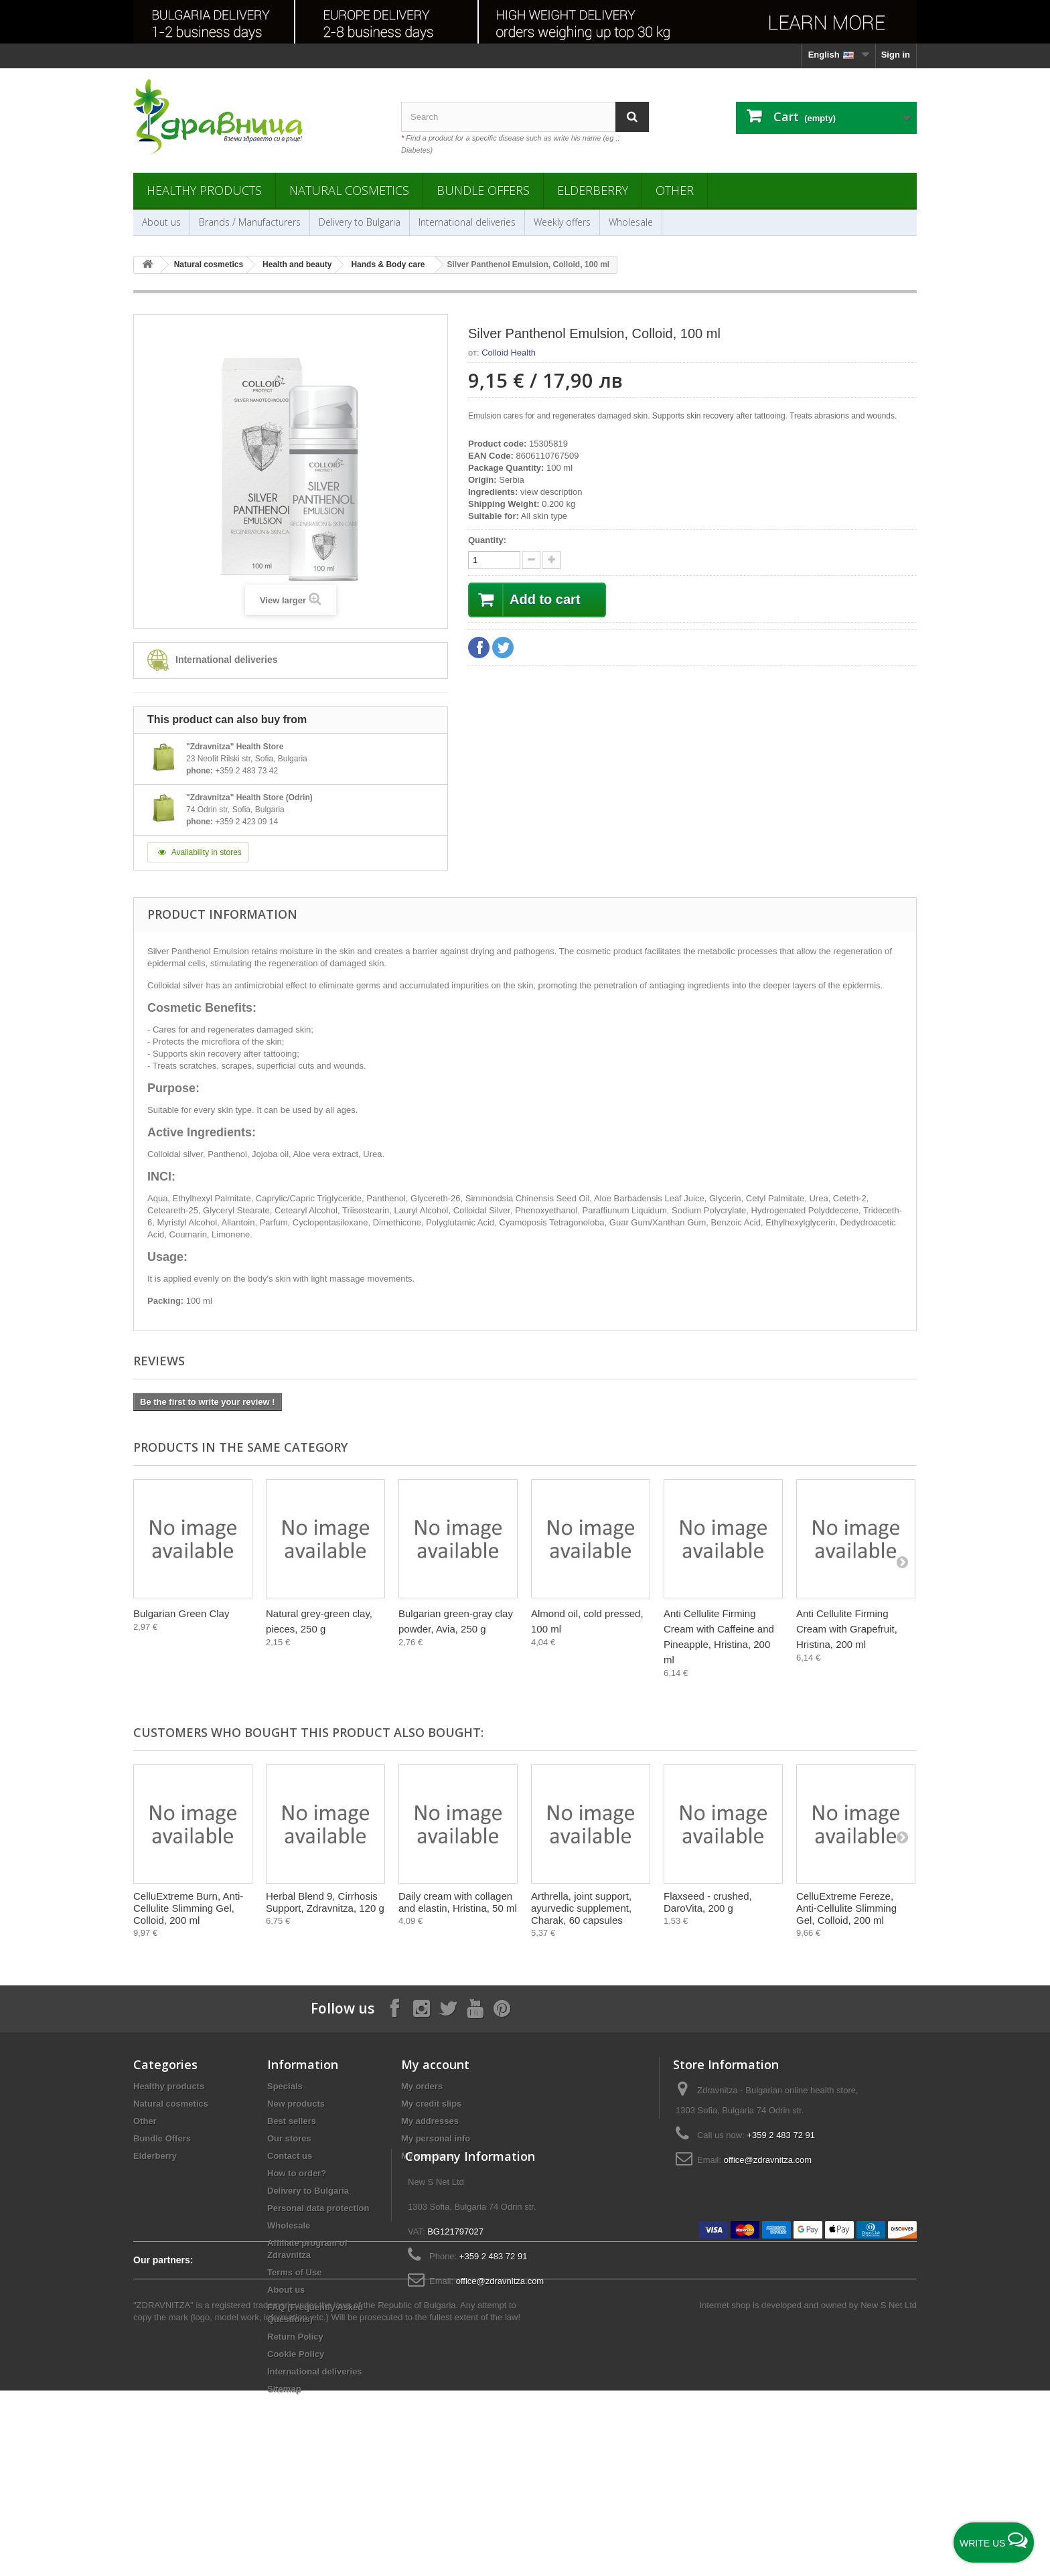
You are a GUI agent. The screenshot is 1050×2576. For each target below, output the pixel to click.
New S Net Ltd (888, 2491)
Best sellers (291, 2121)
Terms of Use (294, 2272)
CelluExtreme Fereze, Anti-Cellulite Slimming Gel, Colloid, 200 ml (846, 1908)
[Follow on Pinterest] (502, 2008)
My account (435, 2064)
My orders (422, 2086)
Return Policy (295, 2337)
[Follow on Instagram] (421, 2008)
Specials (285, 2086)
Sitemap (284, 2389)
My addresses (430, 2121)
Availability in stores (198, 852)
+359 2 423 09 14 (246, 821)
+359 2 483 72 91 (781, 2135)
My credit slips (431, 2104)
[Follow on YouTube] (475, 2008)
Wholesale (631, 222)
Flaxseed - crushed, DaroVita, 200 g (708, 1902)
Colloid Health (508, 353)
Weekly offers (562, 222)
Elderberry (592, 190)
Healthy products (204, 190)
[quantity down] (551, 560)
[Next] (902, 1561)
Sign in (895, 55)
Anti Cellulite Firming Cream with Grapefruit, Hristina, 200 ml (846, 1629)
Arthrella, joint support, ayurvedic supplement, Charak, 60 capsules (581, 1908)
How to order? (296, 2173)
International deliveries (467, 222)
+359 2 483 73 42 (246, 770)
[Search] (632, 117)
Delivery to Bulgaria (359, 222)
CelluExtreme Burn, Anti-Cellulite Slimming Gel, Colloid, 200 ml (188, 1908)
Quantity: (487, 540)
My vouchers (427, 2156)
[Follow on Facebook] (394, 2008)
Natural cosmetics (349, 190)
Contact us (289, 2156)
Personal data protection (318, 2208)
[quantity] (494, 560)
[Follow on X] (448, 2008)
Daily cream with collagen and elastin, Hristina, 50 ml (457, 1902)
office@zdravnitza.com (768, 2160)
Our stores (289, 2138)
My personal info (435, 2138)
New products (296, 2104)
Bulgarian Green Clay (181, 1613)
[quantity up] (531, 560)
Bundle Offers (483, 190)
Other (675, 190)
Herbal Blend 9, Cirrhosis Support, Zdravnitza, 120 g (325, 1902)
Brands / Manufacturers (250, 222)
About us (161, 222)
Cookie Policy (295, 2354)
